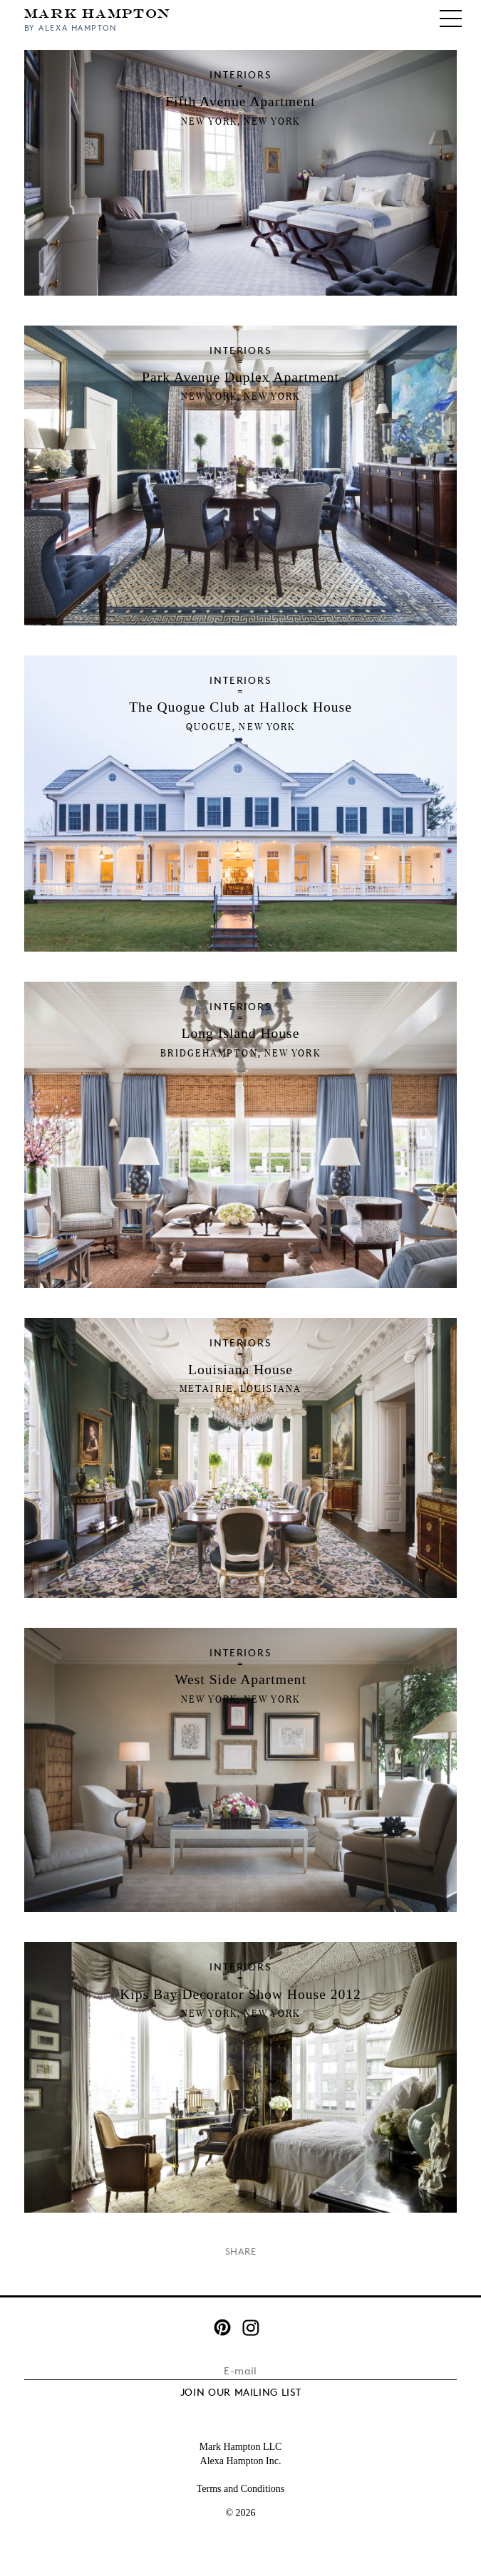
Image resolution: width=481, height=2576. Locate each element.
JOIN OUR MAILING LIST (240, 2392)
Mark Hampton (97, 12)
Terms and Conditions (240, 2488)
